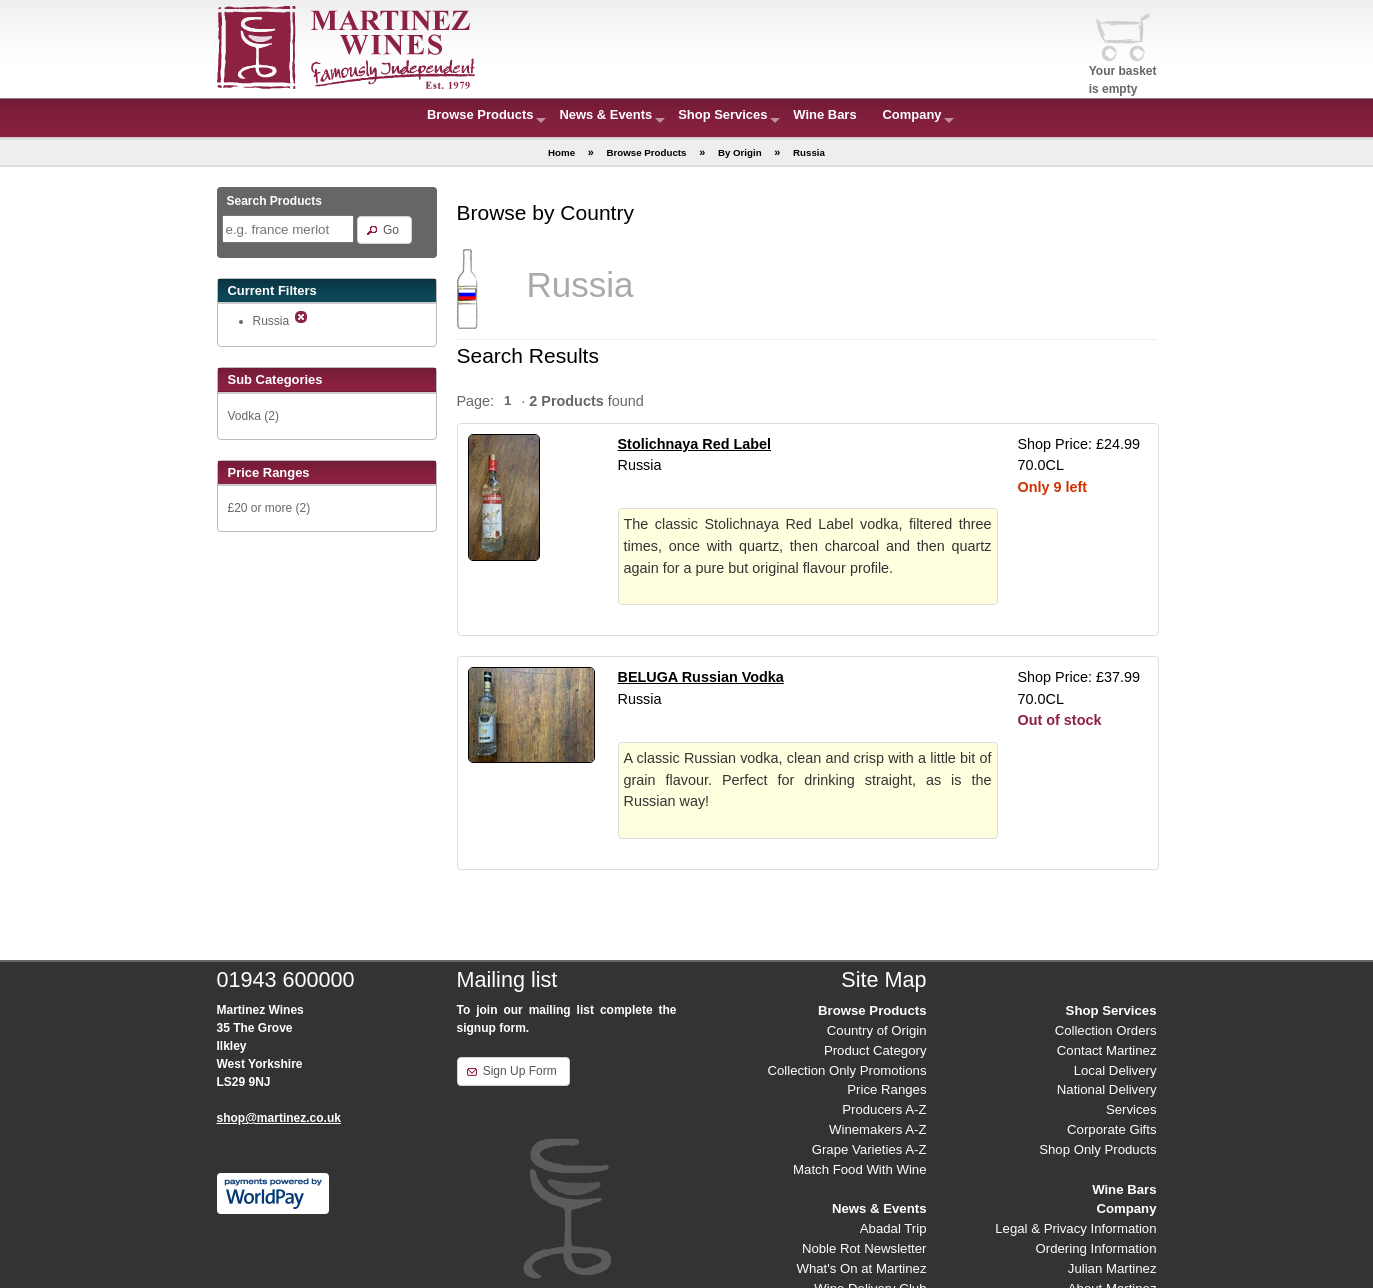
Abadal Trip (893, 1228)
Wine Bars (824, 114)
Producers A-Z (884, 1109)
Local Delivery (1115, 1070)
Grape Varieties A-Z (869, 1149)
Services (1131, 1109)
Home (561, 152)
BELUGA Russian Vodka (701, 677)
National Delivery (1107, 1089)
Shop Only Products (1097, 1149)
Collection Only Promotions (846, 1070)
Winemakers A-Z (877, 1129)
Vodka (244, 416)
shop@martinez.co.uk (279, 1118)
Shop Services (722, 114)
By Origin (740, 152)
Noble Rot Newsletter (864, 1248)
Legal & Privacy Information (1075, 1228)
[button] (384, 230)
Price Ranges (886, 1089)
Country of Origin (877, 1030)
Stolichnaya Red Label (695, 444)
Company (912, 114)
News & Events (605, 114)
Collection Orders (1106, 1030)
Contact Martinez (1107, 1050)
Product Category (875, 1050)
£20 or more (260, 508)
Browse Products (480, 114)
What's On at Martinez (861, 1268)
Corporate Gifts (1111, 1129)
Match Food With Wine (859, 1169)
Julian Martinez (1112, 1268)
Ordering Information (1096, 1248)
